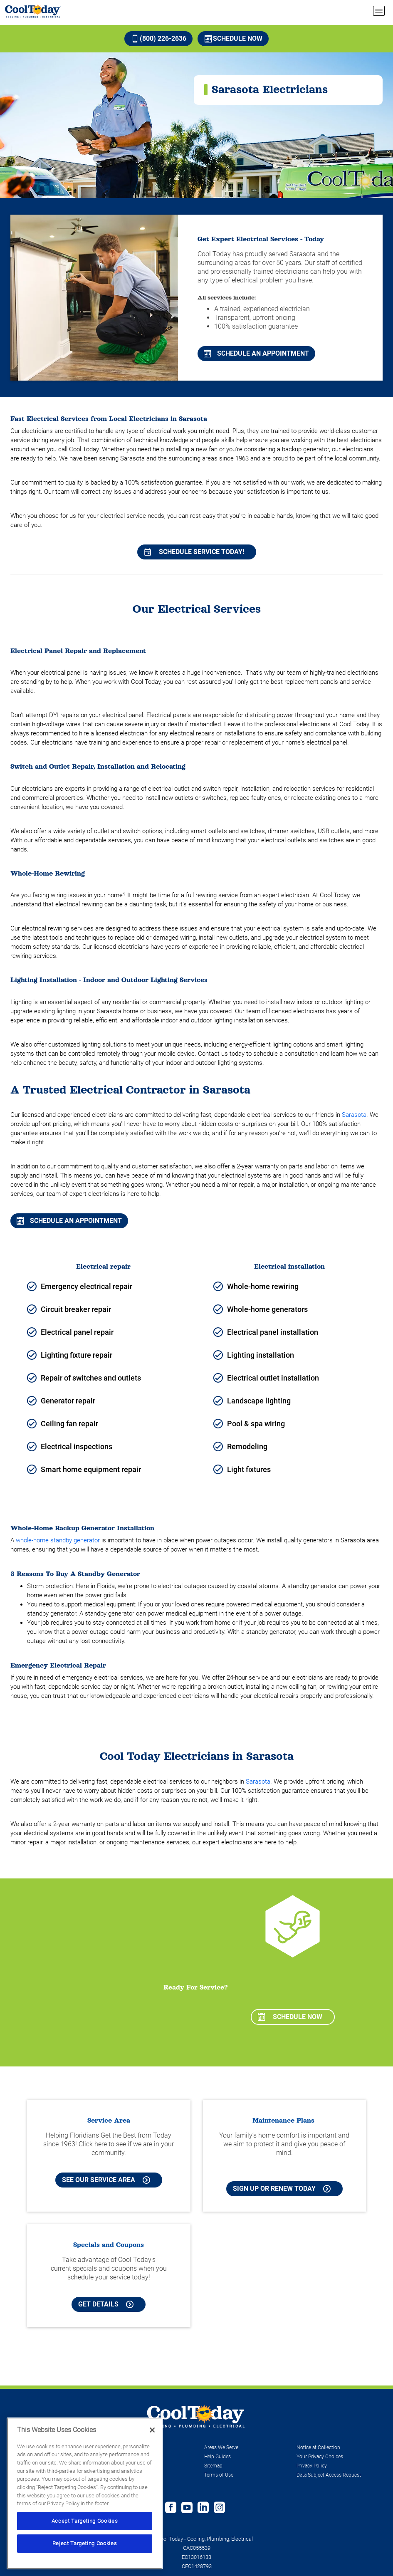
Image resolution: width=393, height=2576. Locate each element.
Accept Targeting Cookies (85, 2521)
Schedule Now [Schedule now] (233, 38)
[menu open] (379, 11)
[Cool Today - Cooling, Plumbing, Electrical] (33, 11)
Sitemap (213, 2466)
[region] (85, 2493)
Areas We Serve (221, 2447)
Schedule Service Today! (194, 552)
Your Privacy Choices (320, 2457)
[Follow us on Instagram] (219, 2508)
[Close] (152, 2430)
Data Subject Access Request (329, 2475)
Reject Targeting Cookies (84, 2543)
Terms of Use (218, 2475)
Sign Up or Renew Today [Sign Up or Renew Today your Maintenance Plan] (282, 2188)
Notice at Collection (318, 2447)
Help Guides (217, 2457)
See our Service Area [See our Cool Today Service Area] (106, 2180)
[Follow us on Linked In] (203, 2508)
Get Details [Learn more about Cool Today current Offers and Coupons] (105, 2304)
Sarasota (354, 1114)
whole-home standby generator (58, 1540)
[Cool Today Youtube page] (187, 2508)
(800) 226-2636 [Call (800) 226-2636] (158, 38)
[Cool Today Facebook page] (170, 2508)
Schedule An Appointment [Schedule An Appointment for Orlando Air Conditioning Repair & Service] (256, 353)
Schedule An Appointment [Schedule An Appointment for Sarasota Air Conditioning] (69, 1221)
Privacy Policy (312, 2466)
